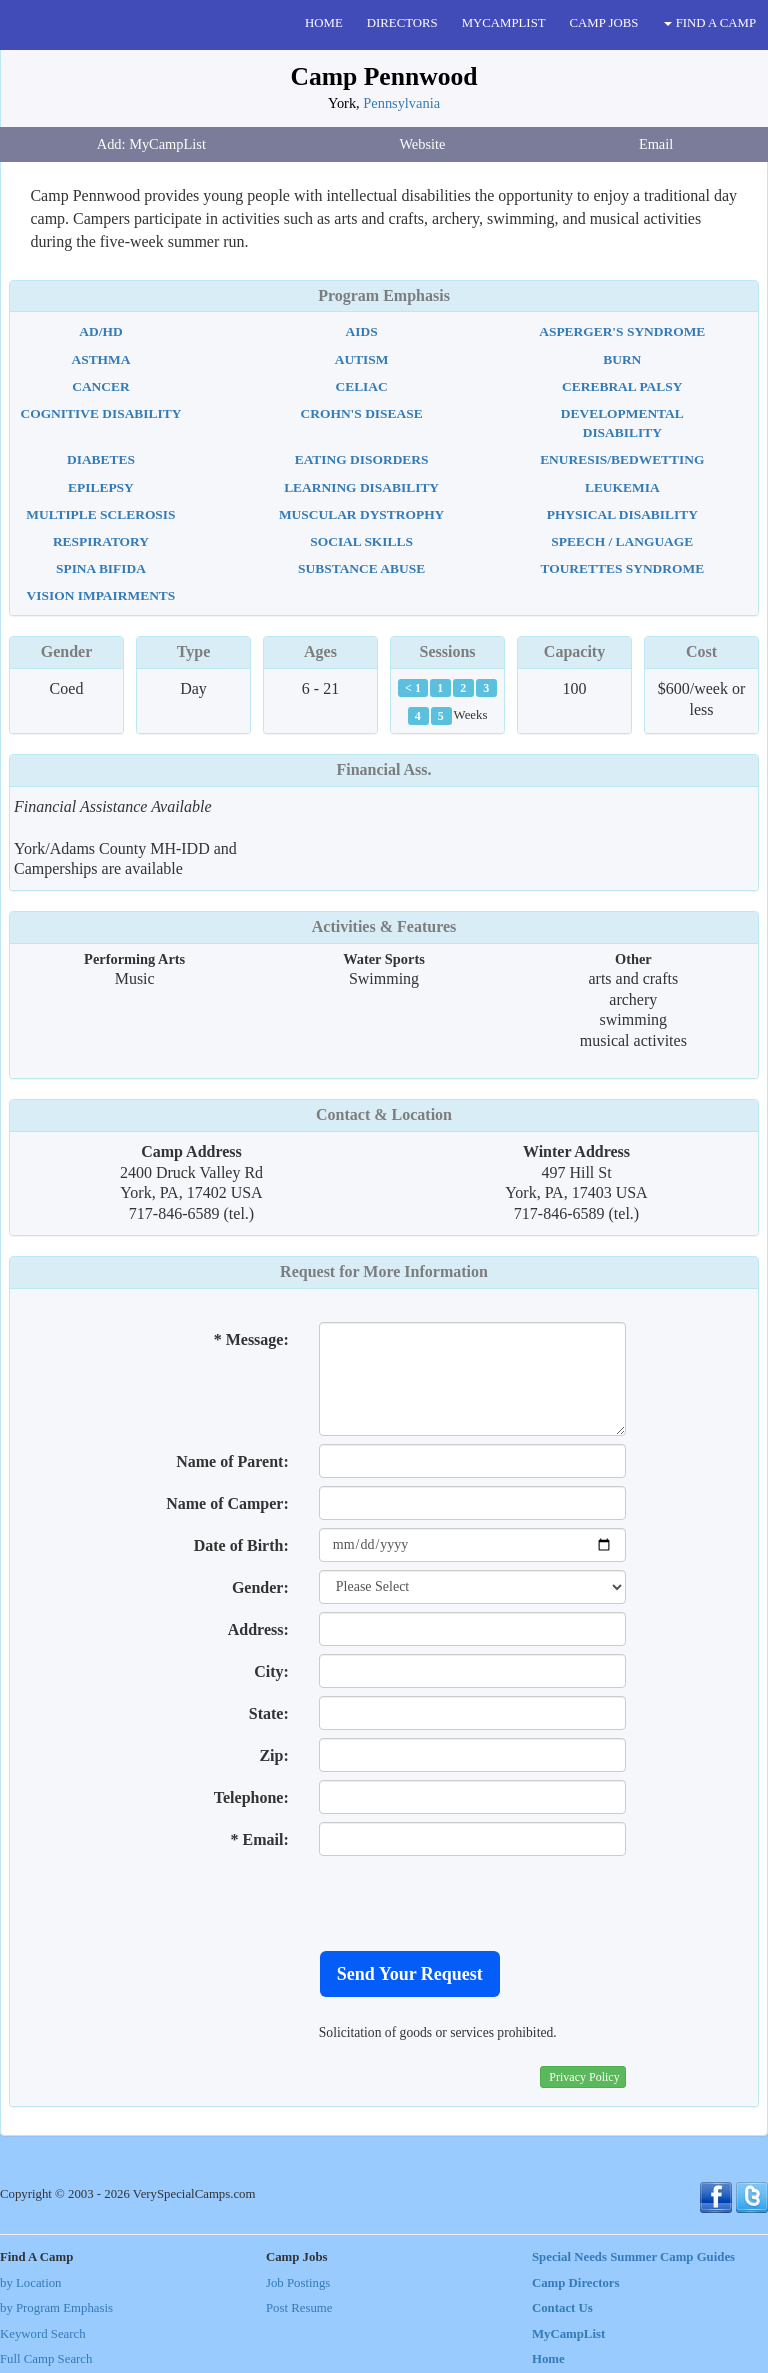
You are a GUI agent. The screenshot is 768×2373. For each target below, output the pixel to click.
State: (269, 1713)
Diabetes (101, 459)
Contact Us (562, 2308)
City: (271, 1671)
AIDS (362, 331)
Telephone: (251, 1797)
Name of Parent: (232, 1461)
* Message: (251, 1339)
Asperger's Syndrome (622, 331)
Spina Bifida (101, 568)
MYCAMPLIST (504, 23)
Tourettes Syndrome (622, 568)
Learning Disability (361, 487)
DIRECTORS (402, 23)
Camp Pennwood (383, 76)
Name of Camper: (227, 1503)
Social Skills (361, 541)
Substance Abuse (361, 568)
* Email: (260, 1839)
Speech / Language (622, 541)
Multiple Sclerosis (100, 514)
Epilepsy (101, 487)
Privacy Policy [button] (584, 2077)
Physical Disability (622, 514)
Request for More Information (384, 1271)
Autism (362, 359)
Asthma (100, 359)
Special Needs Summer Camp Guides (633, 2257)
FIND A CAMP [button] (710, 23)
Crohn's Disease (362, 413)
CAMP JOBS (604, 23)
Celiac (361, 386)
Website (422, 144)
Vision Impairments (101, 595)
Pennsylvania (401, 103)
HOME (324, 23)
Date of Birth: (241, 1545)
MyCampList (568, 2334)
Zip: (273, 1755)
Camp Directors (576, 2283)
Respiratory (101, 541)
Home (548, 2359)
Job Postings (298, 2283)
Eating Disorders (362, 459)
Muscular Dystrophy (361, 514)
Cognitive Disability (100, 413)
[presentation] (471, 1903)
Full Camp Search (46, 2359)
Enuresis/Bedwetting (622, 459)
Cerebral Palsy (622, 386)
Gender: (260, 1587)
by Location (30, 2283)
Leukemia (622, 487)
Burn (622, 359)
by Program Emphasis (56, 2308)
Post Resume (299, 2308)
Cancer (100, 386)
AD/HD (100, 331)
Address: (258, 1629)
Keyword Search (43, 2334)
